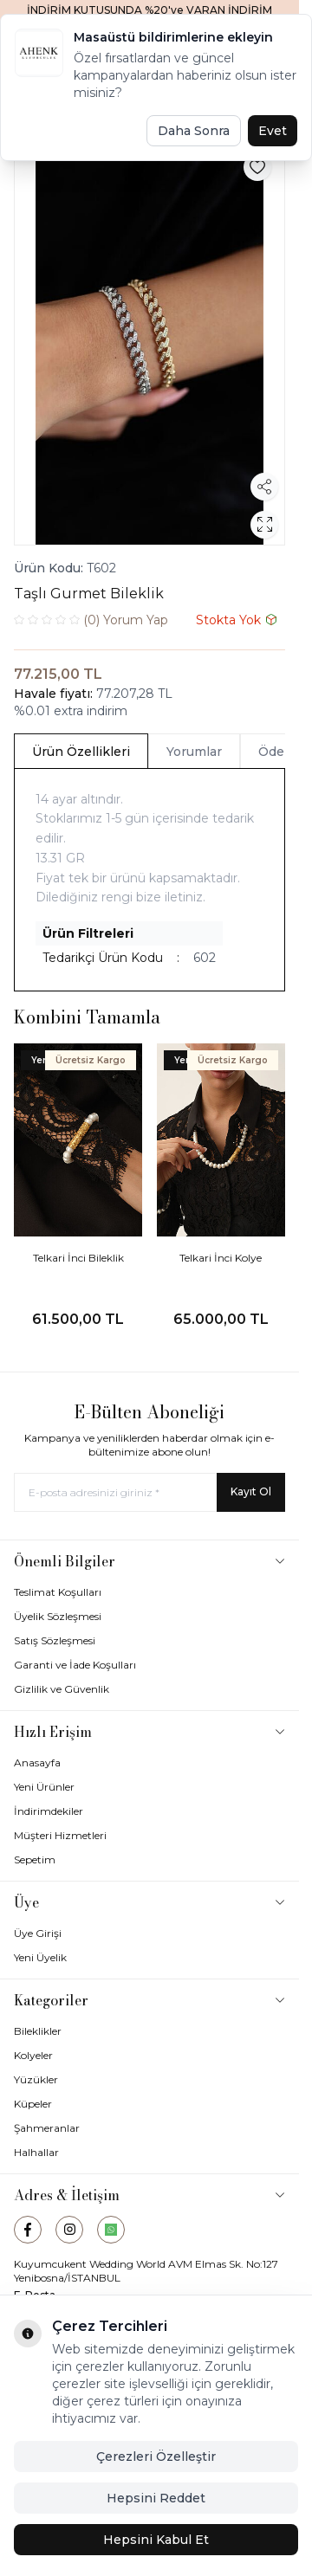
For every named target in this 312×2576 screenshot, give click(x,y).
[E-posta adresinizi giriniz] (149, 1492)
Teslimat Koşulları (57, 1591)
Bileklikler (38, 2030)
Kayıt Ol (251, 1491)
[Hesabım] (238, 70)
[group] (149, 342)
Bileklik (134, 118)
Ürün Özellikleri (81, 751)
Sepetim (34, 1859)
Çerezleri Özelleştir (156, 2456)
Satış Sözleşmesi (54, 1640)
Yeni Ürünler (44, 1786)
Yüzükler (36, 2079)
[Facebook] (28, 2230)
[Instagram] (69, 2230)
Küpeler (33, 2103)
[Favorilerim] (204, 69)
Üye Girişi (38, 1933)
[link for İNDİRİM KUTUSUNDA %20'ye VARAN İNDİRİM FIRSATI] (149, 17)
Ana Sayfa (54, 118)
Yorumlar (194, 751)
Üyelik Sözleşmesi (57, 1616)
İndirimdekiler (48, 1810)
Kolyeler (33, 2055)
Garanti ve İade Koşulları (75, 1664)
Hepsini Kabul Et (156, 2539)
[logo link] (120, 69)
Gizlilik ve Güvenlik (61, 1688)
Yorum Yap (91, 620)
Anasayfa (37, 1762)
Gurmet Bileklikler (219, 118)
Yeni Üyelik (40, 1957)
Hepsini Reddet (156, 2498)
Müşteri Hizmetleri (60, 1835)
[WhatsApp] (111, 2230)
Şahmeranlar (47, 2127)
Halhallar (36, 2152)
